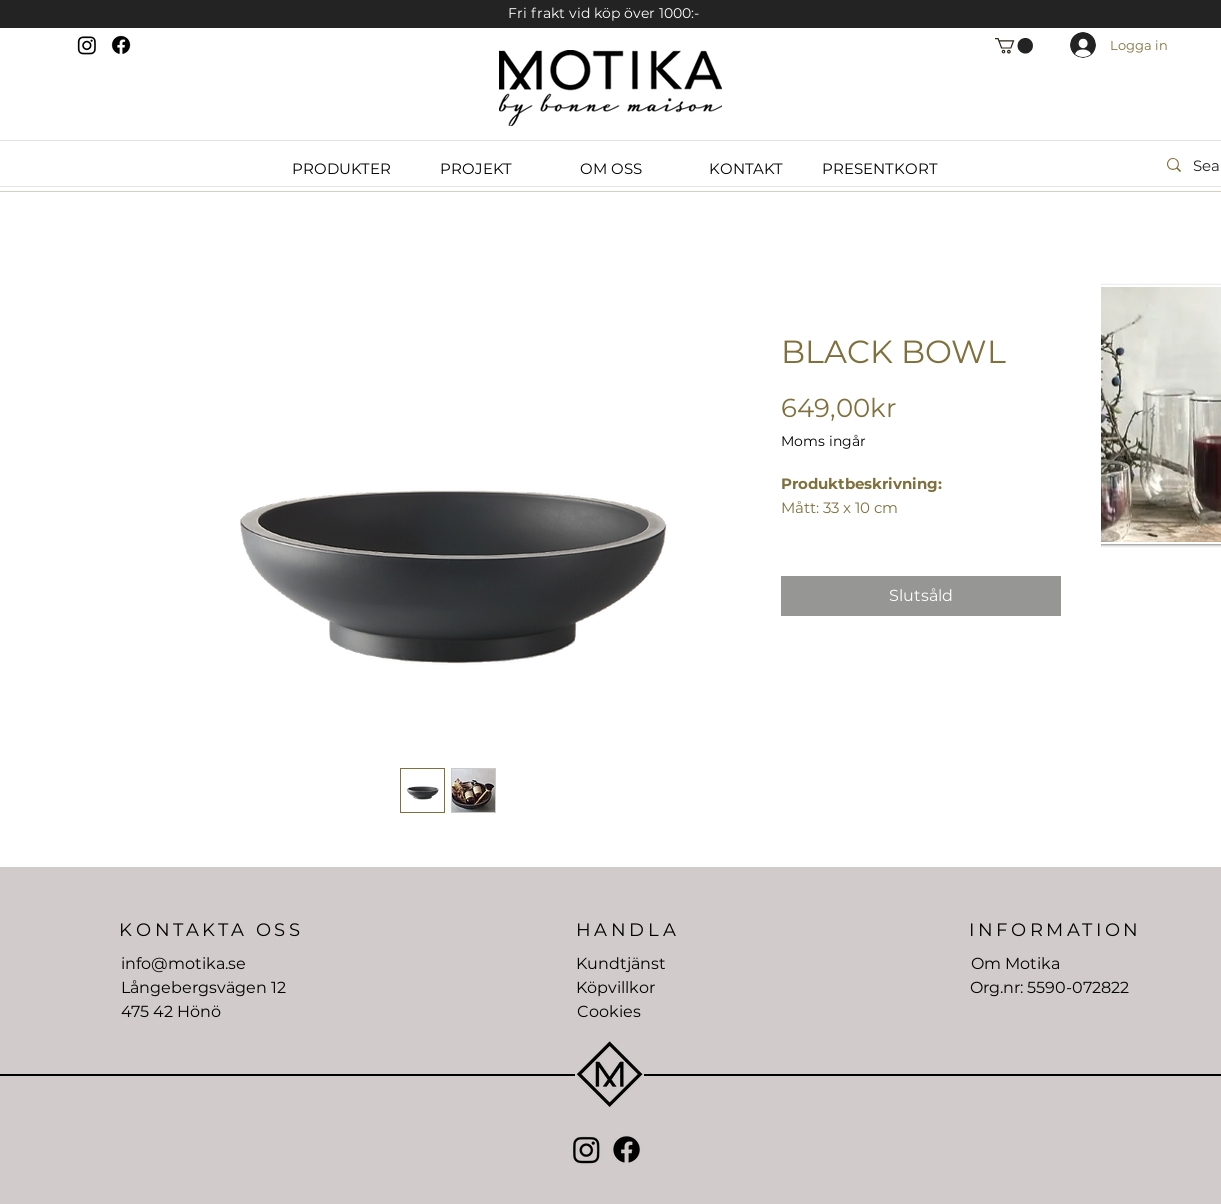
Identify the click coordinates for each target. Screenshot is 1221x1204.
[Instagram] (87, 45)
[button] (1014, 46)
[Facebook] (121, 45)
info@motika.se (183, 963)
